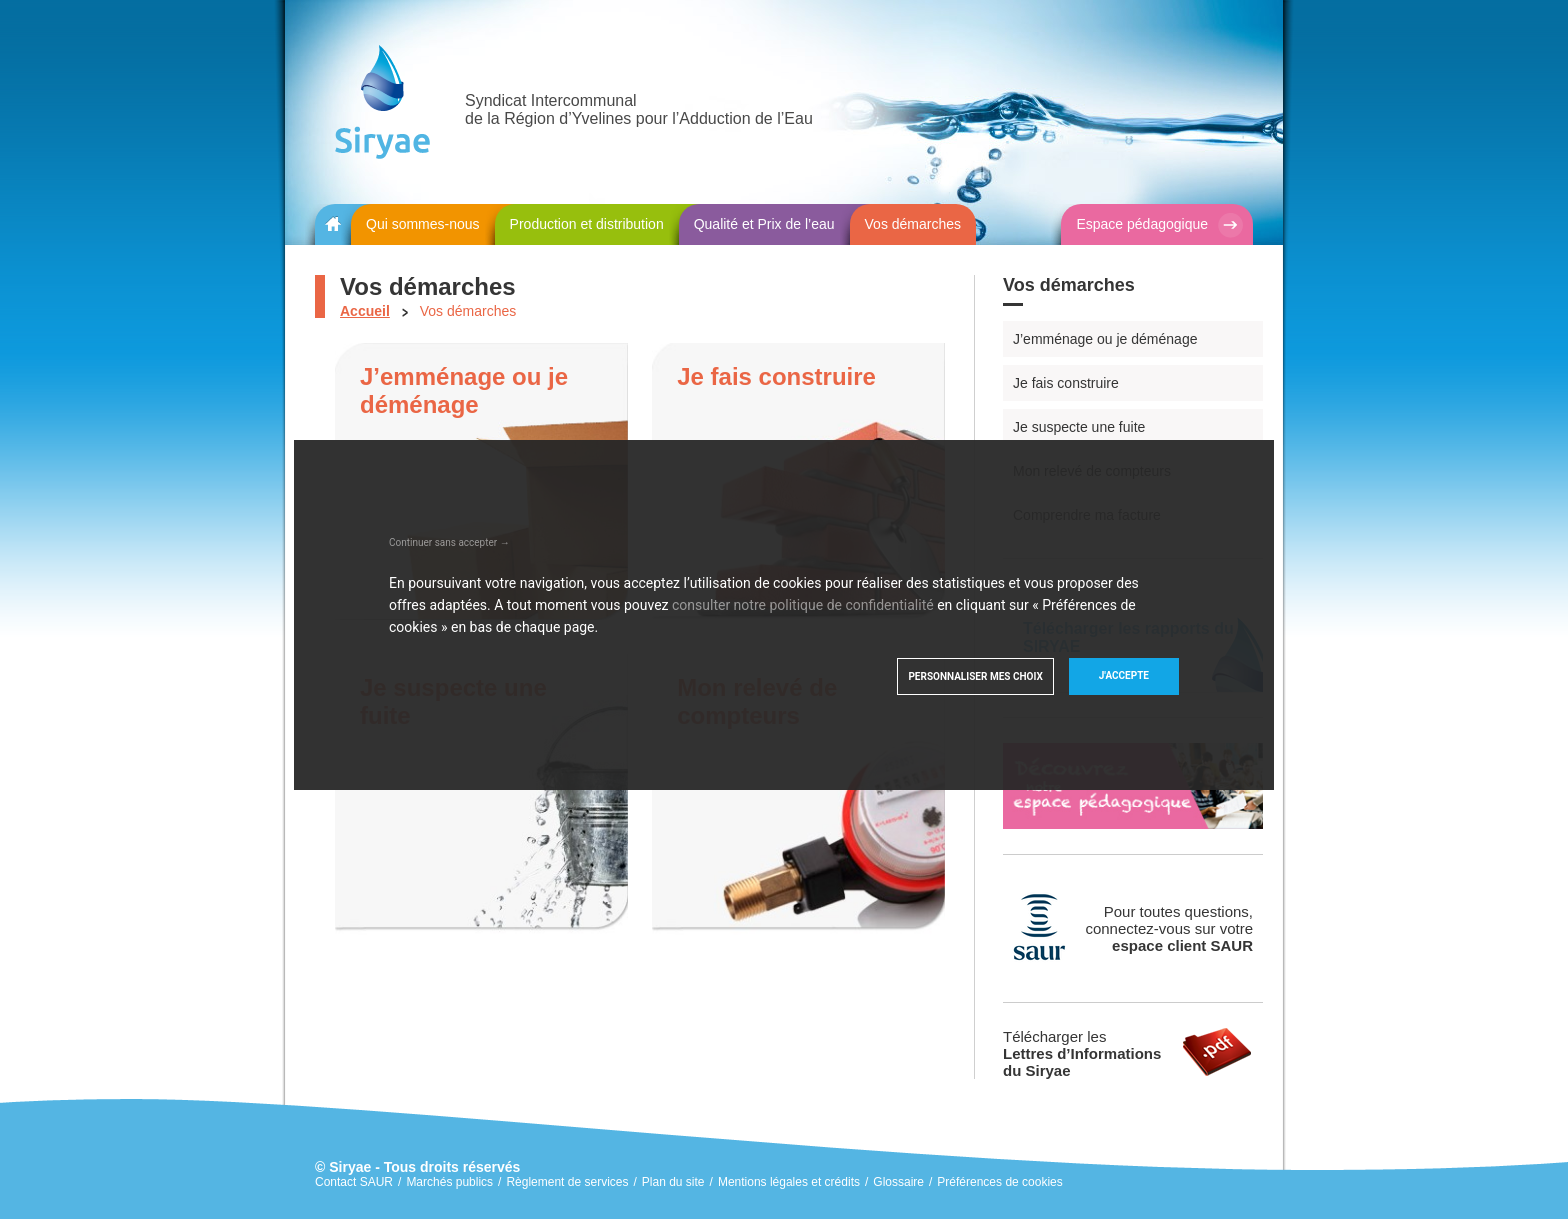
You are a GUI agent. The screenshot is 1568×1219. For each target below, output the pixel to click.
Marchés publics (449, 1182)
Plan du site (673, 1182)
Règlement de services (567, 1182)
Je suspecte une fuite (1079, 427)
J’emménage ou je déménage (1105, 339)
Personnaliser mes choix (975, 676)
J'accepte (1124, 675)
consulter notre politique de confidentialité (803, 605)
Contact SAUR (354, 1182)
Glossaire (898, 1182)
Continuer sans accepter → (449, 542)
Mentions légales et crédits (789, 1182)
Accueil (365, 311)
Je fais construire (1066, 383)
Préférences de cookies (999, 1182)
